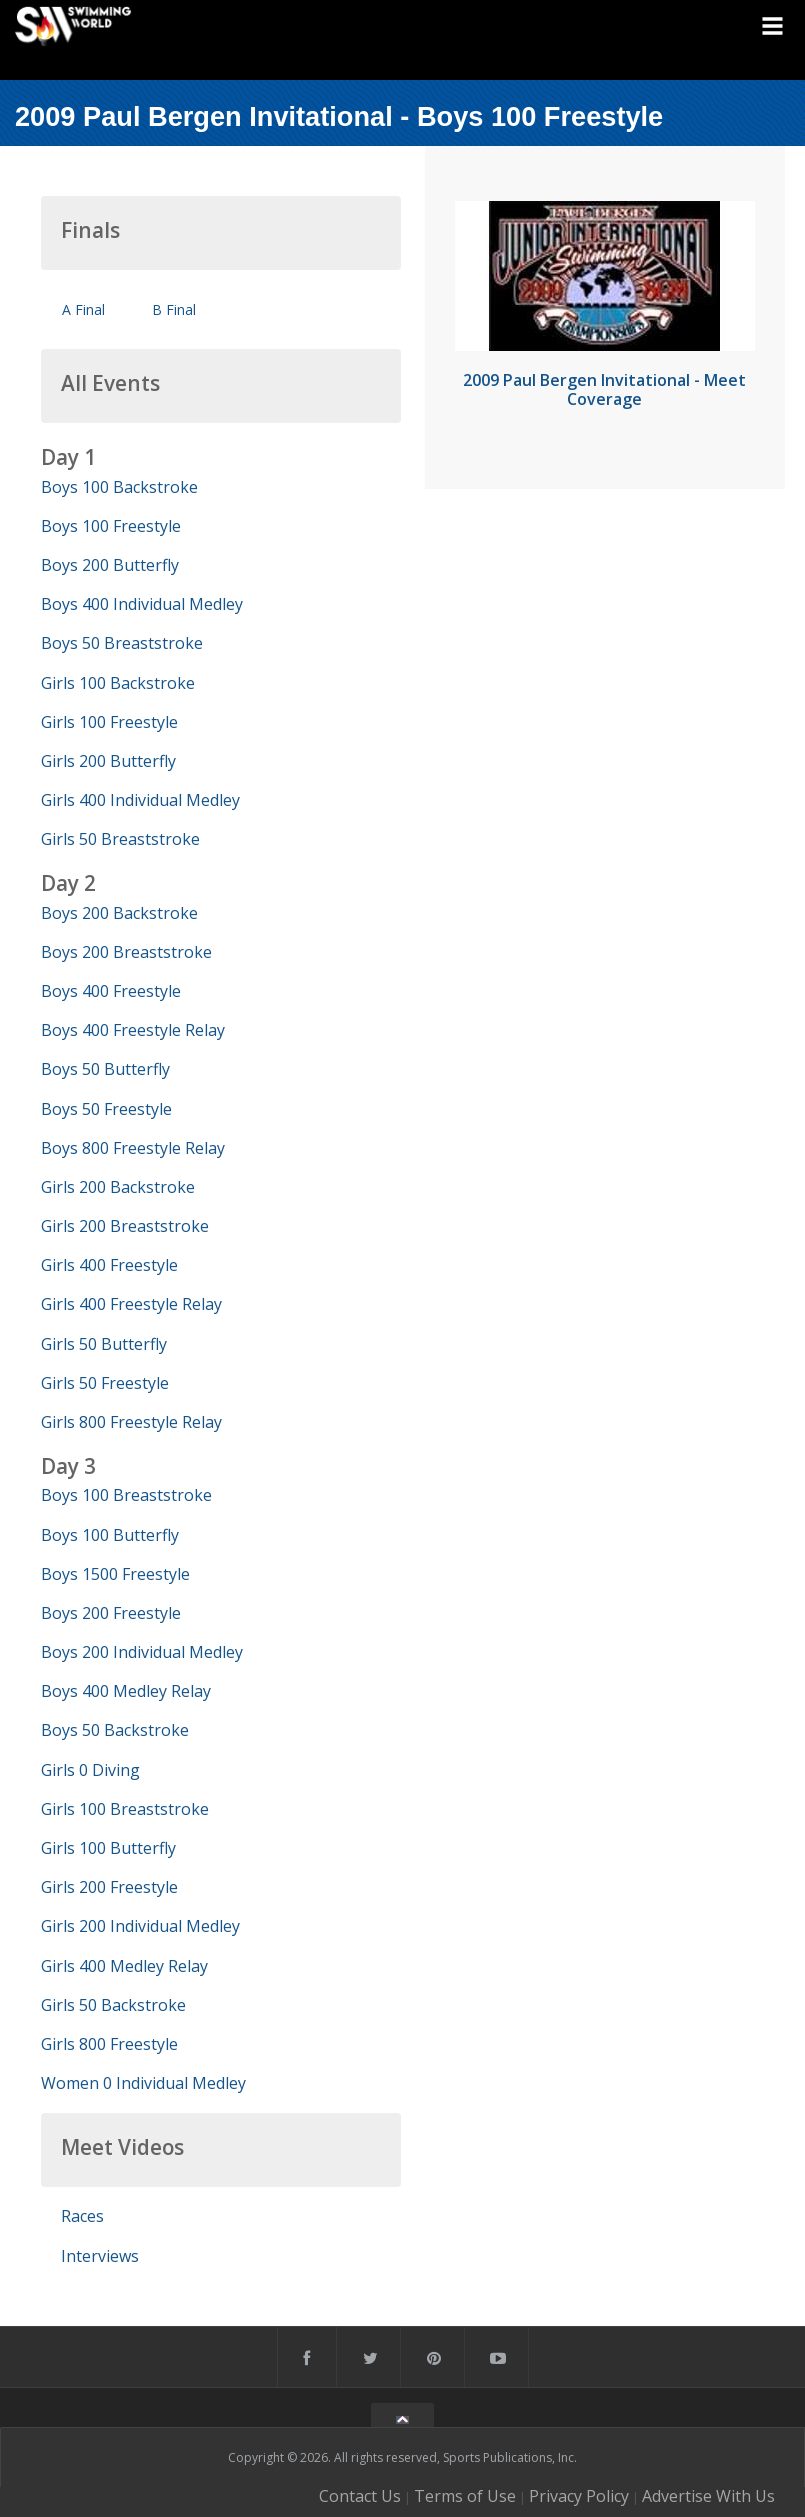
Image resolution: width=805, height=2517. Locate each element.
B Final (174, 309)
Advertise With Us (708, 2496)
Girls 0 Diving (90, 1770)
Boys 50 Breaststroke (122, 643)
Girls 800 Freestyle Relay (131, 1422)
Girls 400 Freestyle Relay (131, 1304)
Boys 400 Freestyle (111, 991)
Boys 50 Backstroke (115, 1730)
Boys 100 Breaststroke (126, 1495)
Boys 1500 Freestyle (115, 1574)
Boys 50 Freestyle (106, 1109)
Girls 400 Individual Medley (140, 800)
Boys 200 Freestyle (111, 1613)
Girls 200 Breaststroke (125, 1226)
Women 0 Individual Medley (143, 2083)
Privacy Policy (579, 2496)
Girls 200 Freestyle (109, 1887)
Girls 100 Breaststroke (125, 1809)
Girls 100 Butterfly (108, 1848)
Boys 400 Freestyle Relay (133, 1030)
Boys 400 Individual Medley (142, 604)
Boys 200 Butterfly (110, 565)
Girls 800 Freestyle (109, 2044)
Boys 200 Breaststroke (126, 952)
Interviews (100, 2256)
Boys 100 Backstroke (119, 487)
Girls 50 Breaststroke (120, 839)
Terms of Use (465, 2496)
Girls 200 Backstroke (118, 1187)
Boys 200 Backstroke (119, 913)
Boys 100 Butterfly (110, 1535)
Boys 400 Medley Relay (126, 1691)
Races (82, 2216)
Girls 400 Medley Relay (124, 1966)
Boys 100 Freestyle (111, 526)
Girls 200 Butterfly (108, 761)
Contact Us (360, 2496)
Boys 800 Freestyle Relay (133, 1148)
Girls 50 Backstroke (113, 2005)
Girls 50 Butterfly (104, 1344)
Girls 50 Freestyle (105, 1383)
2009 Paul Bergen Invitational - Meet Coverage (604, 389)
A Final (83, 309)
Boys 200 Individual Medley (142, 1652)
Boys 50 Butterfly (105, 1069)
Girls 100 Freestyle (109, 722)
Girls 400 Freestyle (109, 1265)
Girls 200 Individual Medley (140, 1926)
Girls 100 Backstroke (118, 683)
